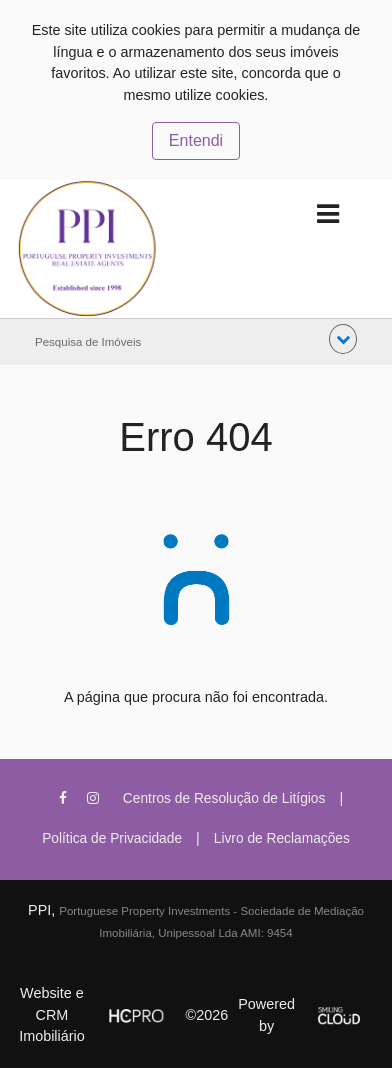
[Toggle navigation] (327, 214)
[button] (343, 339)
